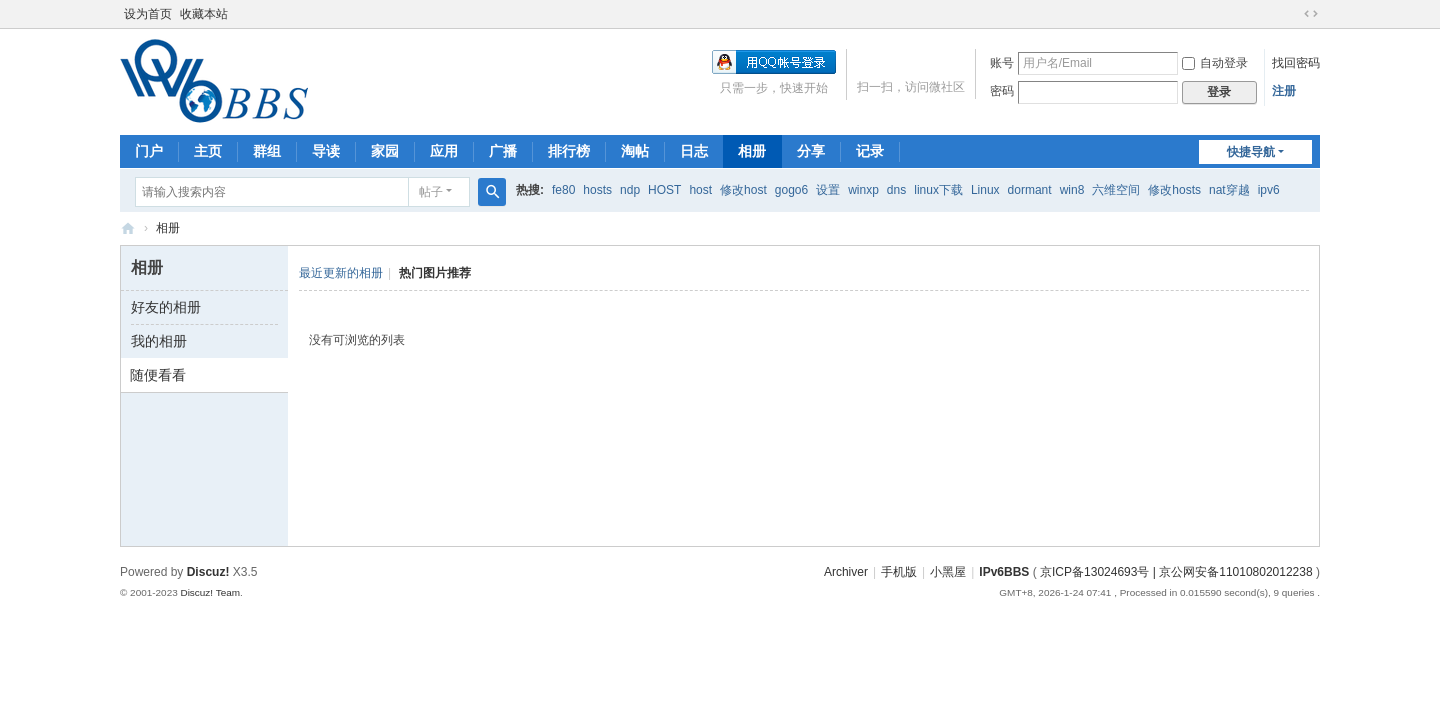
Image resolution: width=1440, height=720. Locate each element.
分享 (811, 151)
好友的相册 (166, 307)
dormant (1030, 190)
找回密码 (1296, 63)
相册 (752, 151)
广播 (503, 151)
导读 (326, 151)
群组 (267, 151)
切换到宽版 (1311, 14)
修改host (743, 190)
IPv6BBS (128, 228)
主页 (208, 151)
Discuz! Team (210, 592)
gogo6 (791, 190)
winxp (863, 190)
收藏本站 (204, 14)
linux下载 (938, 190)
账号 (1002, 63)
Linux (985, 190)
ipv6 (1269, 190)
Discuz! (208, 572)
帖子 (431, 192)
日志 (694, 151)
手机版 (899, 572)
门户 (149, 151)
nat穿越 (1229, 190)
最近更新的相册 (341, 273)
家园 (385, 151)
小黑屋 (948, 572)
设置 (828, 190)
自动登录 (1215, 63)
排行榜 (569, 151)
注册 (1284, 91)
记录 (870, 151)
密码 (1002, 91)
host (700, 190)
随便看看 (158, 375)
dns (896, 190)
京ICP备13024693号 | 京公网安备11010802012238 (1176, 572)
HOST (664, 190)
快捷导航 (1251, 152)
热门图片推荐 (435, 273)
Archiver (846, 572)
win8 (1072, 190)
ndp (630, 190)
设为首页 (148, 14)
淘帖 (635, 151)
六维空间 (1116, 190)
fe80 (563, 190)
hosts (597, 190)
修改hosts (1174, 190)
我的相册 (159, 341)
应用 (444, 151)
